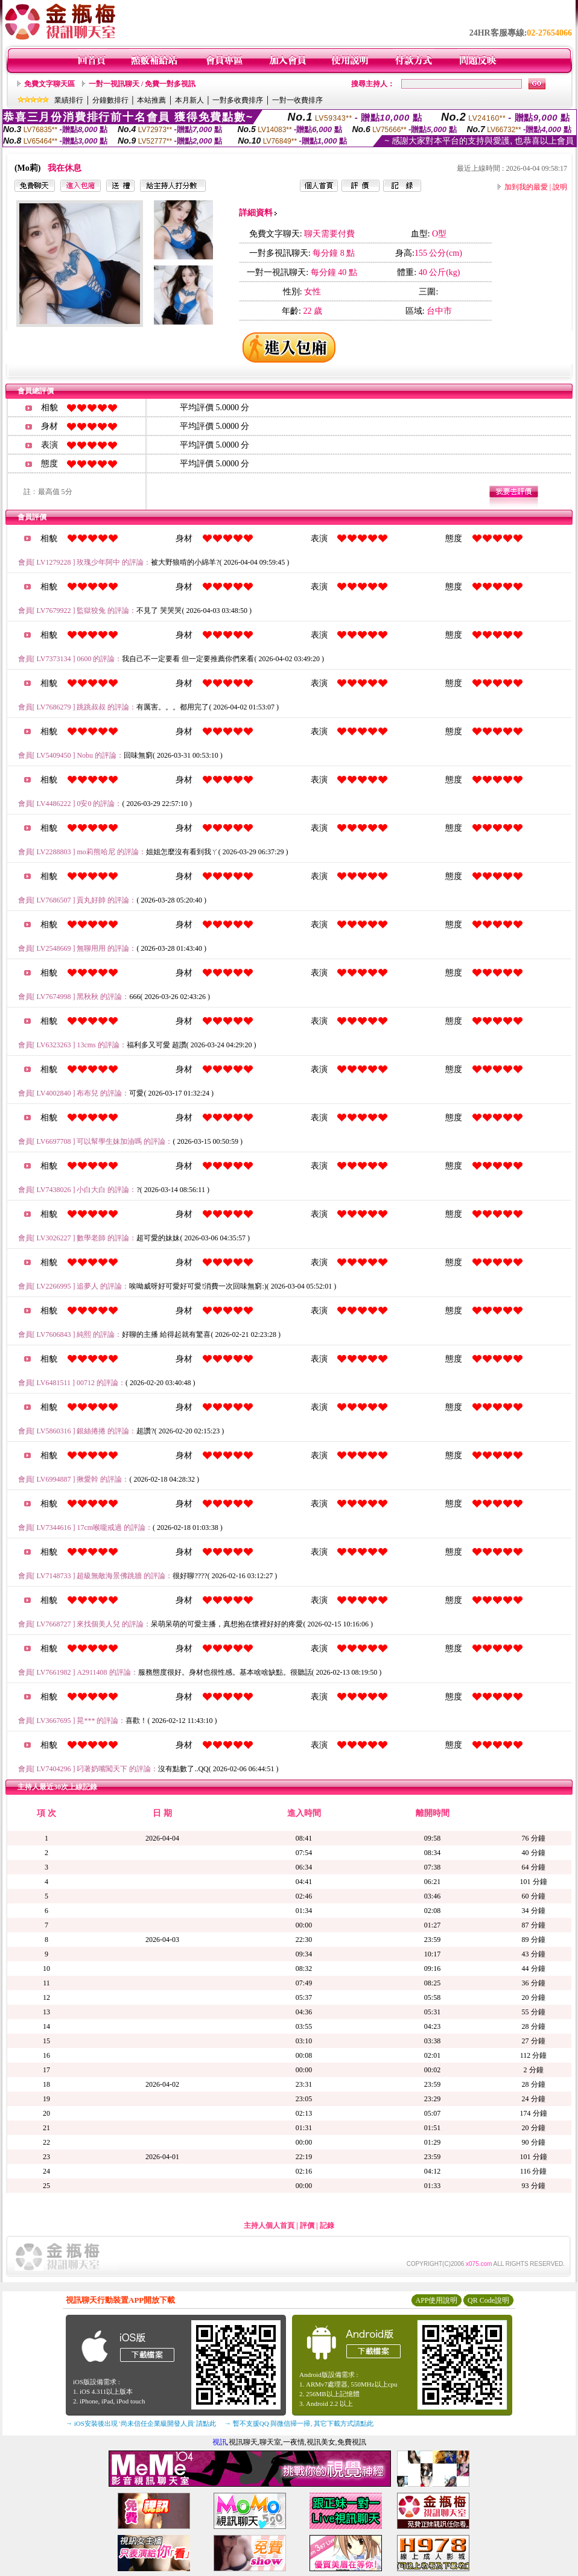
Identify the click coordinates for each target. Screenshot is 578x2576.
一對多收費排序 (237, 100)
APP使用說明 (436, 2300)
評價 (307, 2225)
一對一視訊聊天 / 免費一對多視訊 (142, 84)
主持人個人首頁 (269, 2225)
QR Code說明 (488, 2300)
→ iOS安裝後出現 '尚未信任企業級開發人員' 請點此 (141, 2423)
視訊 (219, 2442)
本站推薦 (151, 100)
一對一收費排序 (297, 100)
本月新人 (189, 100)
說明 (560, 187)
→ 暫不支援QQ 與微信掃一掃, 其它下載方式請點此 (298, 2423)
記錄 (327, 2225)
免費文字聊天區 (49, 84)
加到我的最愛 (526, 187)
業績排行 (68, 100)
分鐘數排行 (110, 100)
